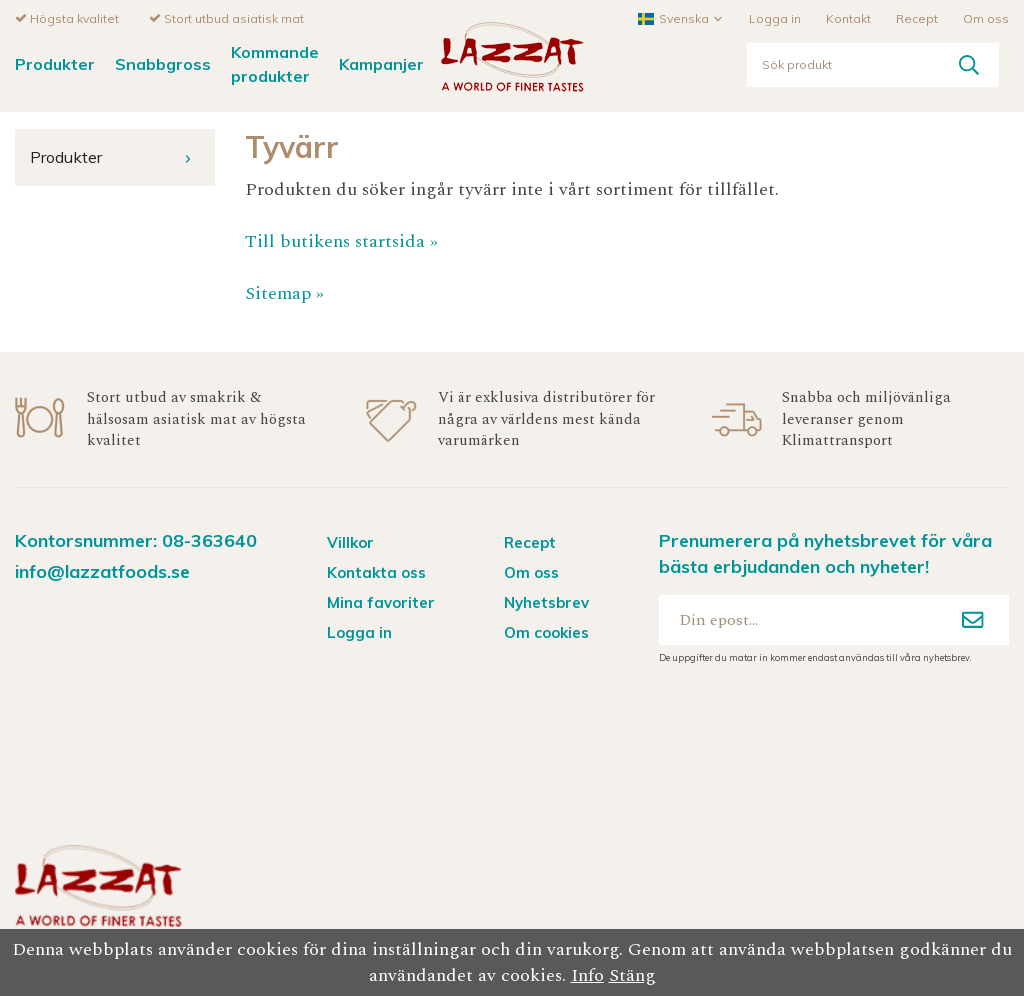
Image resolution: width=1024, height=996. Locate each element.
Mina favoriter (381, 601)
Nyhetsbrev (546, 601)
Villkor (350, 541)
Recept (917, 17)
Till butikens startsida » (341, 240)
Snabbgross (163, 63)
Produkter (55, 63)
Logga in (775, 17)
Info (587, 975)
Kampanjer (381, 63)
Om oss (986, 17)
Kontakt (848, 17)
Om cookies (546, 631)
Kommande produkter (275, 62)
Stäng (632, 975)
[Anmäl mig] (973, 619)
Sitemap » (284, 292)
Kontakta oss (376, 571)
